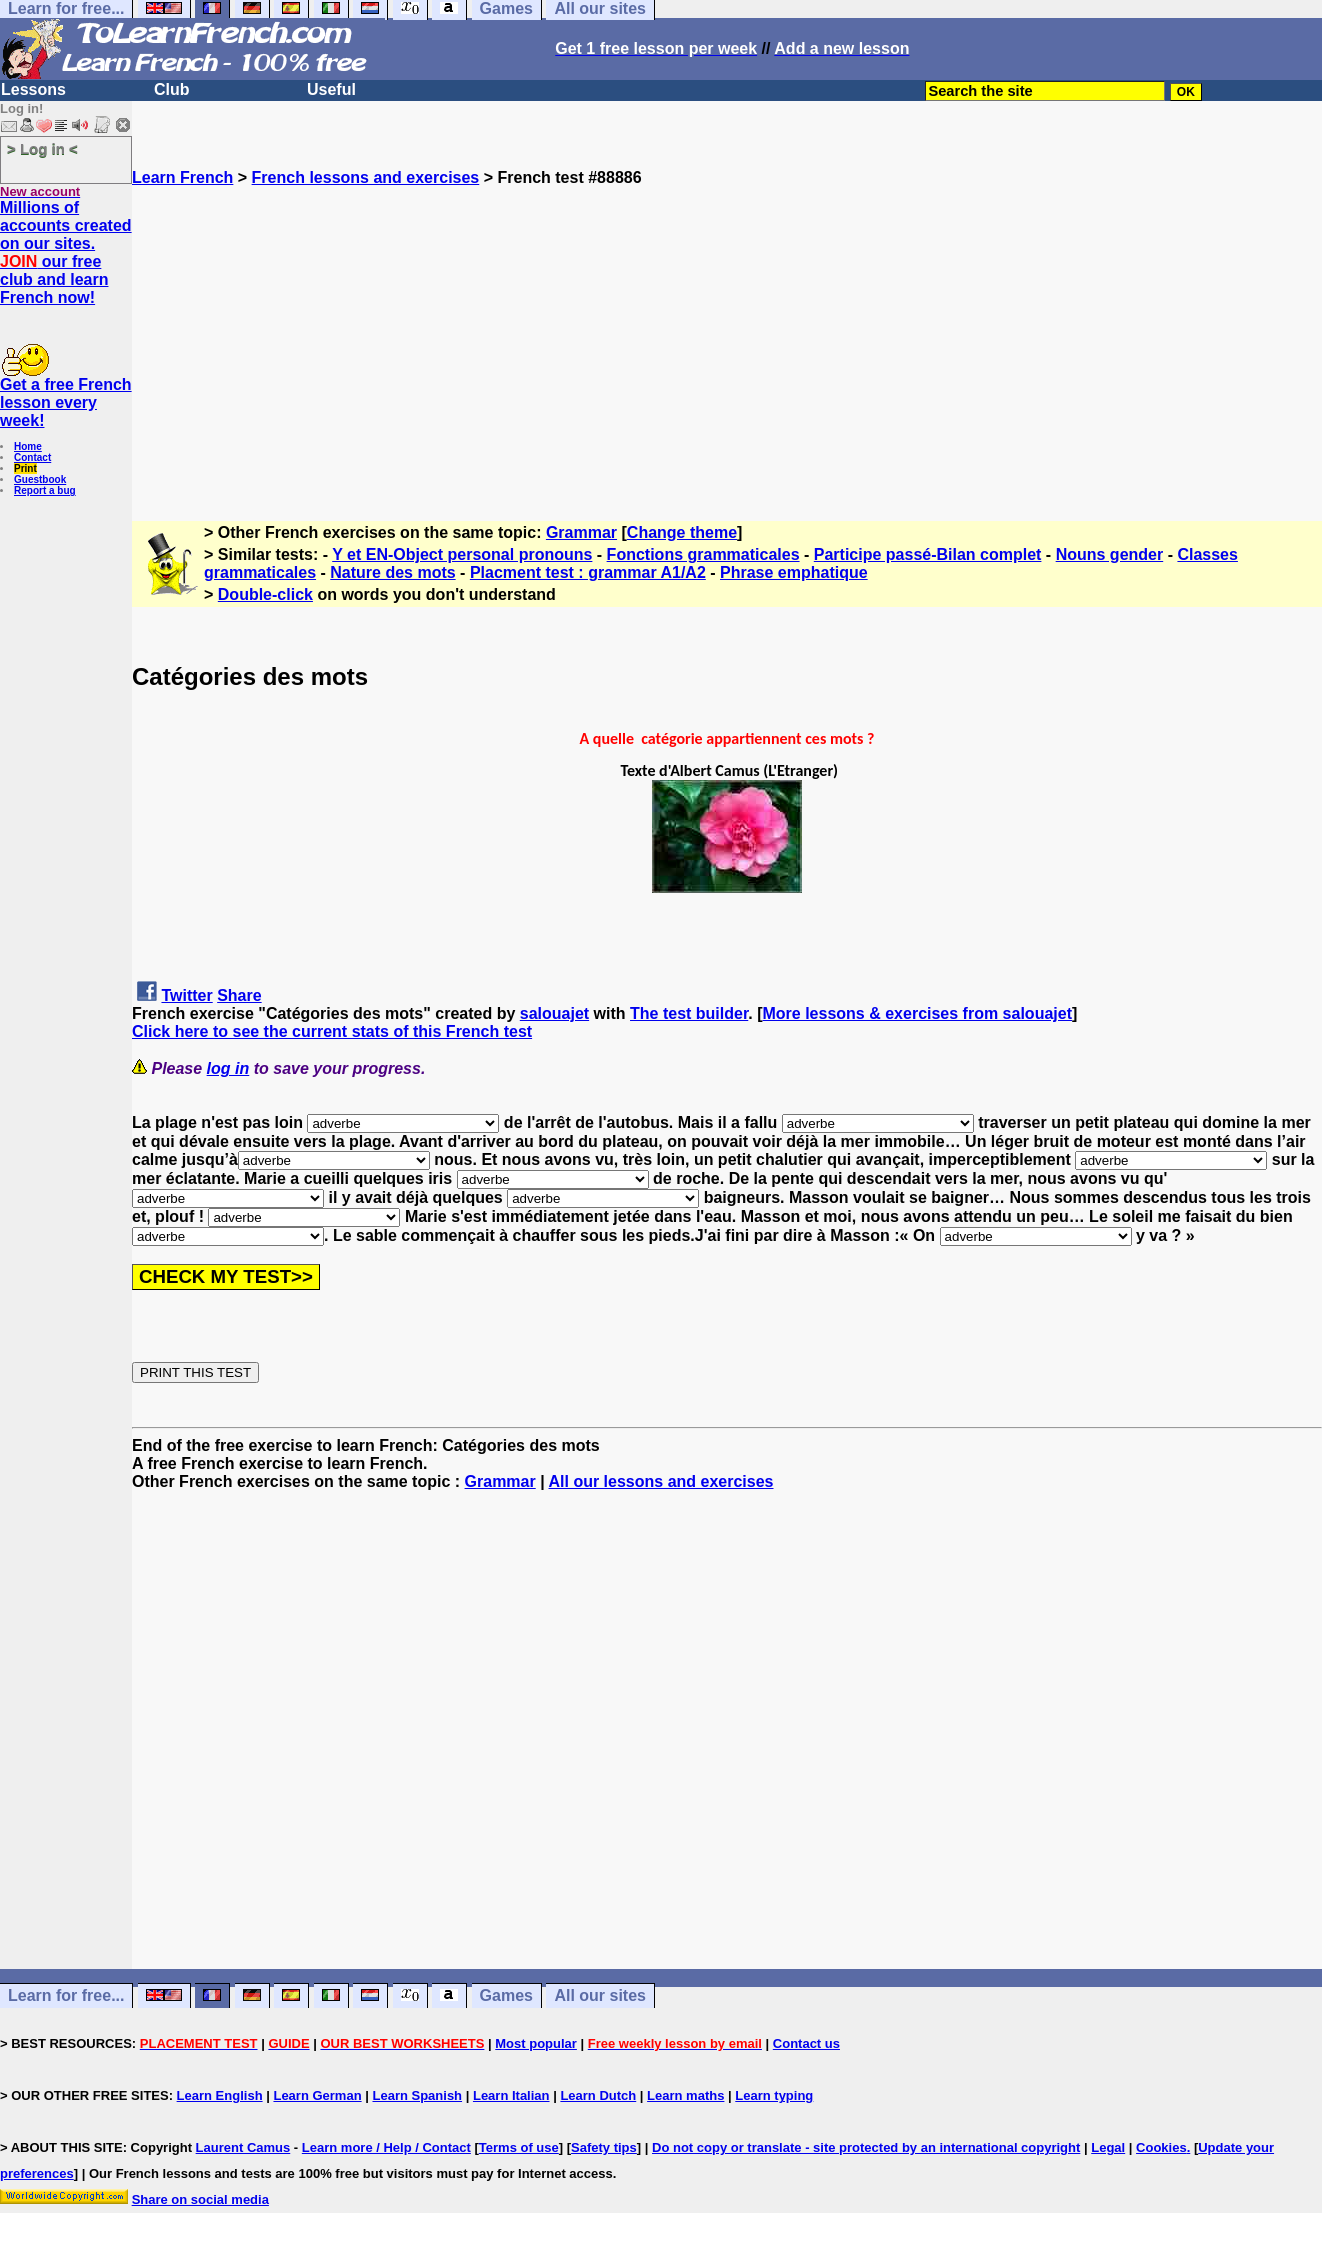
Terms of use (519, 2147)
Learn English (220, 2095)
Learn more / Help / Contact (386, 2147)
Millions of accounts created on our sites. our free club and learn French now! (66, 252)
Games (506, 1995)
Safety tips (604, 2147)
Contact (32, 457)
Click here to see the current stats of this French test (332, 1031)
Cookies (1161, 2147)
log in (228, 1068)
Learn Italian (511, 2095)
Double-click (265, 594)
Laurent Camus (243, 2147)
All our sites (600, 1995)
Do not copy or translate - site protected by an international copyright (866, 2147)
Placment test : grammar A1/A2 (588, 572)
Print (25, 468)
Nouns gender (1110, 554)
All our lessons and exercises (661, 1481)
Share (239, 995)
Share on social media (200, 2199)
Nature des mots (392, 572)
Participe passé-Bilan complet (928, 554)
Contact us (806, 2043)
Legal (1108, 2147)
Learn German (317, 2095)
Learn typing (774, 2095)
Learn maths (685, 2095)
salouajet (554, 1013)
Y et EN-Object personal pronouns (462, 554)
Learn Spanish (417, 2095)
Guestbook (40, 479)
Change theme (682, 532)
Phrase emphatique (794, 572)
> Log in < (42, 148)
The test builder (689, 1013)
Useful (331, 89)
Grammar (581, 532)
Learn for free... (66, 1995)
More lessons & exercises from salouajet (917, 1013)
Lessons (33, 89)
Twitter (186, 995)
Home (28, 446)
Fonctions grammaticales (703, 554)
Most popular (536, 2043)
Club (172, 89)
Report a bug (45, 490)
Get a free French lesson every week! (66, 402)
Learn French (182, 177)
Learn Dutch (598, 2095)
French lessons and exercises (366, 177)
